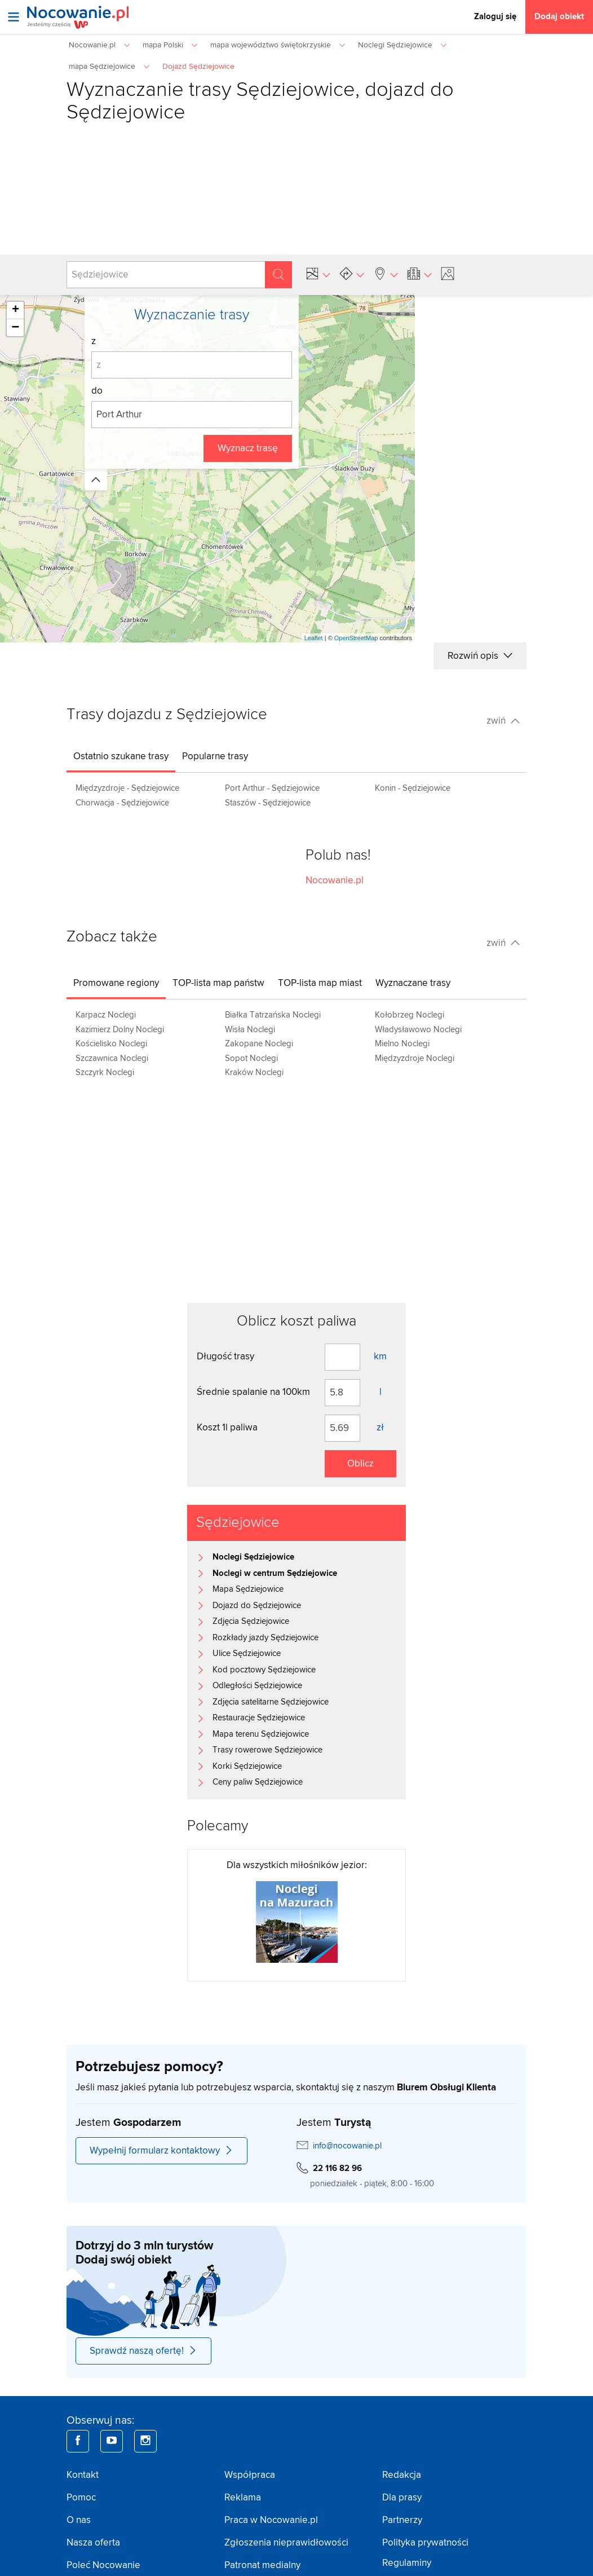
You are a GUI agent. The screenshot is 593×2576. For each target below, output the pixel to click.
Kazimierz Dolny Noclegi (120, 1029)
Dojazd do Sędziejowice (257, 1605)
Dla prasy (402, 2497)
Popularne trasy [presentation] (215, 756)
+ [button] (15, 310)
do (97, 391)
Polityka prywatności (425, 2542)
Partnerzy (402, 2520)
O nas (79, 2520)
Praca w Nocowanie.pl (271, 2520)
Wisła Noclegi (250, 1029)
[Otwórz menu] (13, 16)
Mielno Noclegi (402, 1044)
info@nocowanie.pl (347, 2146)
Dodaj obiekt (559, 16)
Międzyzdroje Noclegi (414, 1058)
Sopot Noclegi (251, 1058)
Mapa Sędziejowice (248, 1589)
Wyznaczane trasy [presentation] (412, 983)
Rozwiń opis (480, 656)
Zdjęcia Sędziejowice (251, 1621)
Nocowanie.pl (335, 880)
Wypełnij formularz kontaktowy (161, 2150)
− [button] (15, 327)
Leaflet (313, 638)
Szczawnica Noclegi (112, 1058)
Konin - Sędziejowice (412, 788)
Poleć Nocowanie (103, 2565)
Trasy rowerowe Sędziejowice (267, 1750)
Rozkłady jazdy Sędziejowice (265, 1638)
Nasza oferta (93, 2542)
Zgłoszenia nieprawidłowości (286, 2542)
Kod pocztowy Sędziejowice (264, 1670)
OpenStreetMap (356, 638)
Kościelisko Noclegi (111, 1044)
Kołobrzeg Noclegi (409, 1015)
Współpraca (249, 2475)
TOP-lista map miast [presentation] (320, 983)
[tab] (121, 756)
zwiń (503, 720)
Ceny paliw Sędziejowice (258, 1782)
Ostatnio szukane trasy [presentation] (121, 756)
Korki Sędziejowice (247, 1766)
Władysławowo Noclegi (418, 1029)
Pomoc (81, 2497)
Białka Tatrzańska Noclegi (273, 1015)
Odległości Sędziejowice (257, 1685)
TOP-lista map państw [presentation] (218, 983)
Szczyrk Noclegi (105, 1072)
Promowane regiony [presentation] (116, 983)
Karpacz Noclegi (106, 1015)
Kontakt (83, 2475)
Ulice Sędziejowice (247, 1653)
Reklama (242, 2497)
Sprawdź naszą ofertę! (143, 2351)
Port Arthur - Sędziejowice (272, 788)
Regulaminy (406, 2563)
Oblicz (360, 1463)
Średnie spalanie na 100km (253, 1392)
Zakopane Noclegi (259, 1044)
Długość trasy (225, 1356)
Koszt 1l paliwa (227, 1427)
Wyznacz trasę (248, 448)
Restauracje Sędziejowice (259, 1718)
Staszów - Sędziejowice (268, 803)
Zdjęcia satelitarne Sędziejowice (271, 1702)
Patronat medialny (262, 2565)
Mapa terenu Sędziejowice (261, 1734)
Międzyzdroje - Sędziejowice (127, 788)
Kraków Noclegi (254, 1072)
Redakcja (401, 2475)
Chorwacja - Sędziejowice (122, 803)
